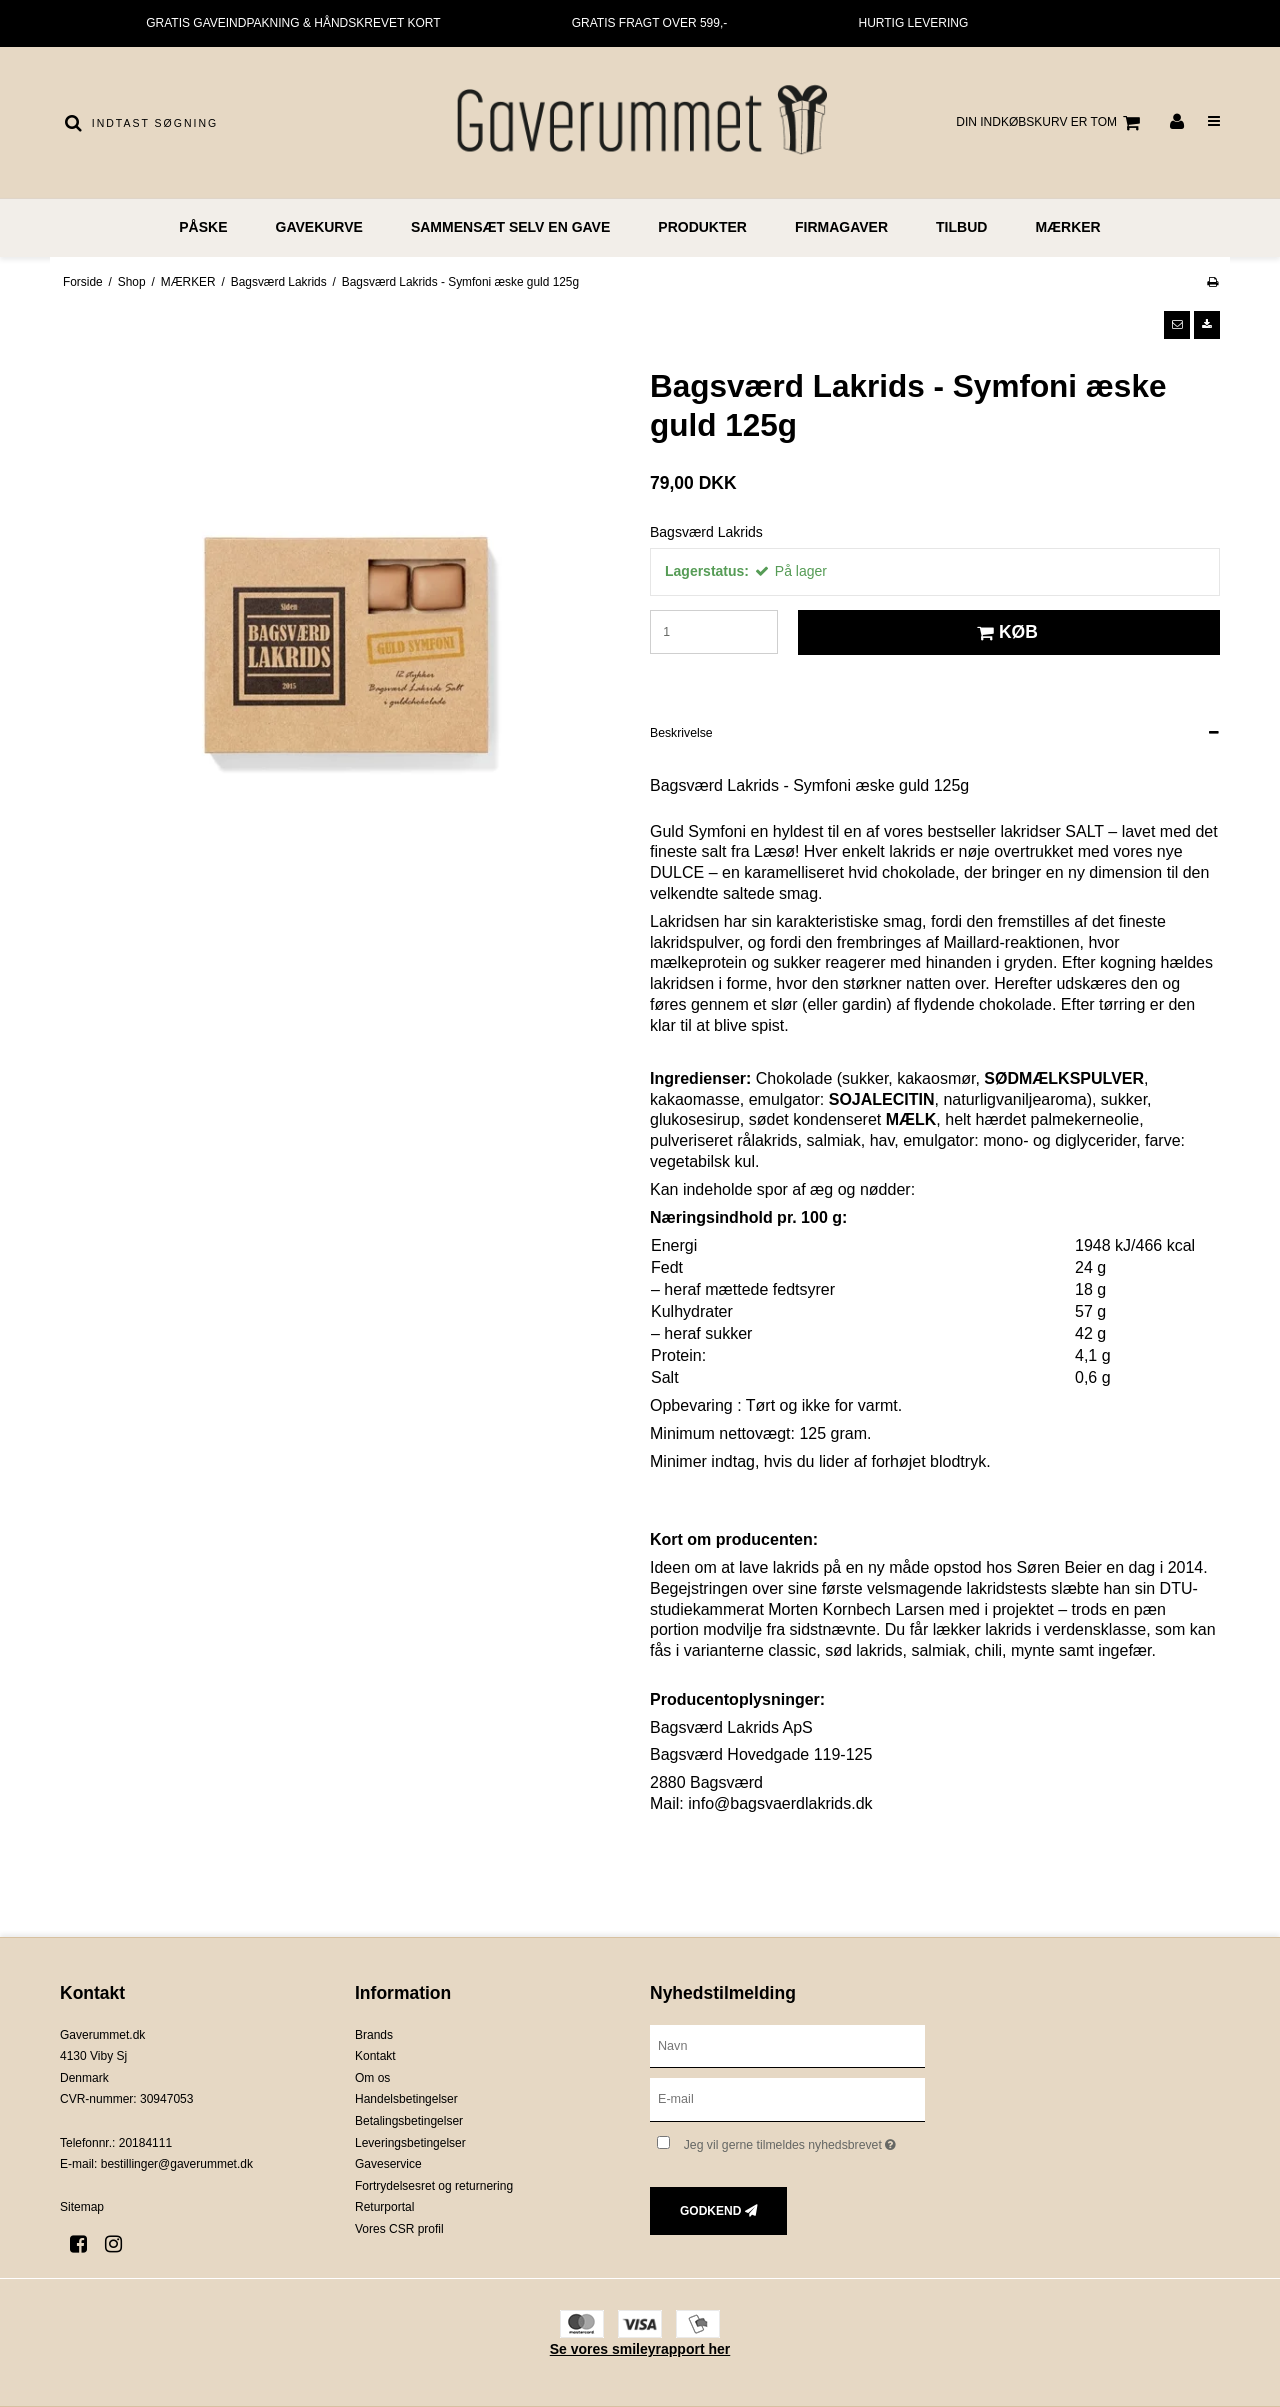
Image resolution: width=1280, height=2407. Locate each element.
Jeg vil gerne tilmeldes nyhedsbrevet (804, 2140)
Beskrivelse (681, 733)
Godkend (710, 2211)
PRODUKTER (702, 227)
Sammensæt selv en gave (510, 227)
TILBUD (961, 227)
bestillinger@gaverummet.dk (177, 2164)
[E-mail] (787, 2099)
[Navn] (787, 2045)
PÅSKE (203, 227)
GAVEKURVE (319, 227)
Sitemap (82, 2207)
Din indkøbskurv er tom (1051, 123)
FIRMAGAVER (841, 227)
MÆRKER (1067, 227)
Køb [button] (1004, 632)
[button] (1177, 325)
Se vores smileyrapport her (640, 2349)
